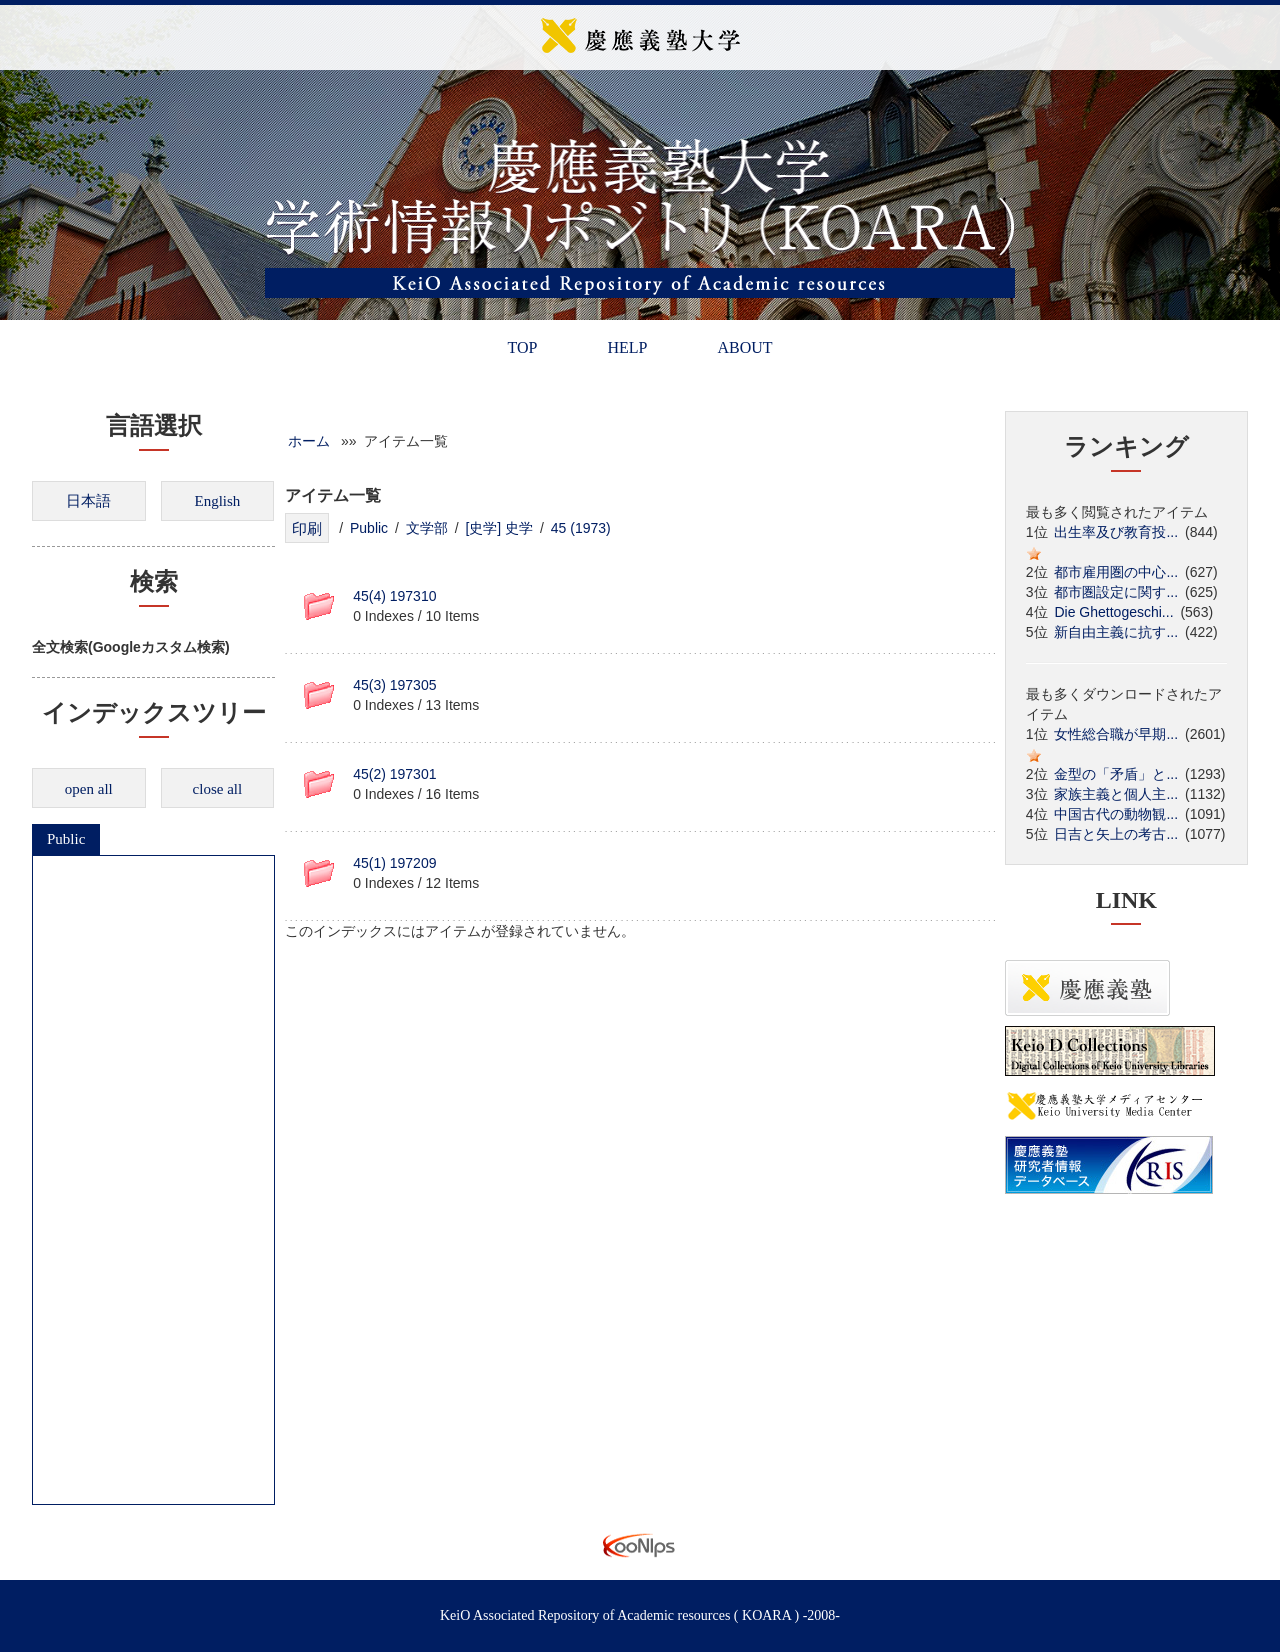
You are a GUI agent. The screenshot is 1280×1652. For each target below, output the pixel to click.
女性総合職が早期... (1116, 734)
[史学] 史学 (499, 528)
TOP (522, 347)
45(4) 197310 (394, 596)
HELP (627, 347)
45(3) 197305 (394, 685)
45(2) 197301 (394, 774)
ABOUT (744, 347)
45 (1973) (581, 528)
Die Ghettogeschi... (1113, 612)
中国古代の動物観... (1116, 814)
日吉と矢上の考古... (1116, 834)
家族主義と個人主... (1116, 794)
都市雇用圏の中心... (1116, 572)
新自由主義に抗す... (1116, 632)
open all (89, 789)
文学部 (427, 528)
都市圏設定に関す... (1116, 592)
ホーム (309, 441)
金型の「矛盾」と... (1116, 774)
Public (66, 839)
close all (218, 789)
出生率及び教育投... (1116, 532)
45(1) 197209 (394, 863)
